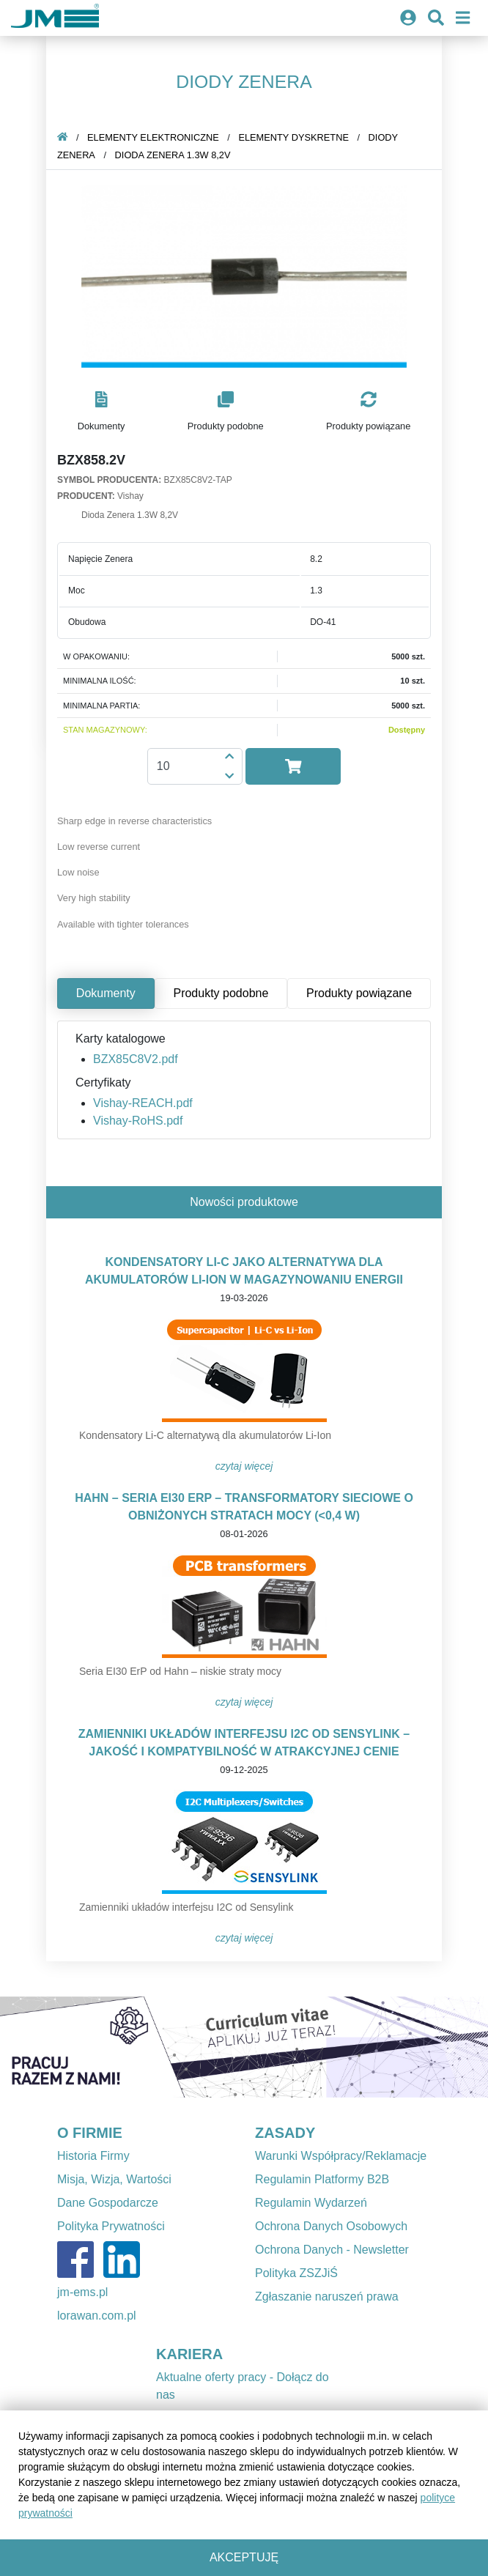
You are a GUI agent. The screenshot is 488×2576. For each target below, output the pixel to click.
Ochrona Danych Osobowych (331, 2226)
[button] (101, 412)
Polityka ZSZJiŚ (296, 2273)
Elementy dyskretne (293, 137)
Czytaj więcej (244, 1466)
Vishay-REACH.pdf (143, 1103)
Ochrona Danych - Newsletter (332, 2249)
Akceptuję (244, 2557)
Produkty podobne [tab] (220, 993)
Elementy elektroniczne (153, 137)
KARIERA (189, 2354)
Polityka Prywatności (111, 2226)
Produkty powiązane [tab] (359, 993)
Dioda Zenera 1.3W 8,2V (173, 154)
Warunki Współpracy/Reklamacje (340, 2156)
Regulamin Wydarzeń (311, 2202)
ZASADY (285, 2133)
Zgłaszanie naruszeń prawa (327, 2296)
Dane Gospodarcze (107, 2202)
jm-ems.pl (82, 2292)
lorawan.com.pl (96, 2315)
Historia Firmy (93, 2156)
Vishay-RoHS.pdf (137, 1120)
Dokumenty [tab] (106, 993)
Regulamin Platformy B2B (322, 2179)
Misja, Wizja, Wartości (114, 2179)
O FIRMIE (89, 2133)
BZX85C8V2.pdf (135, 1059)
